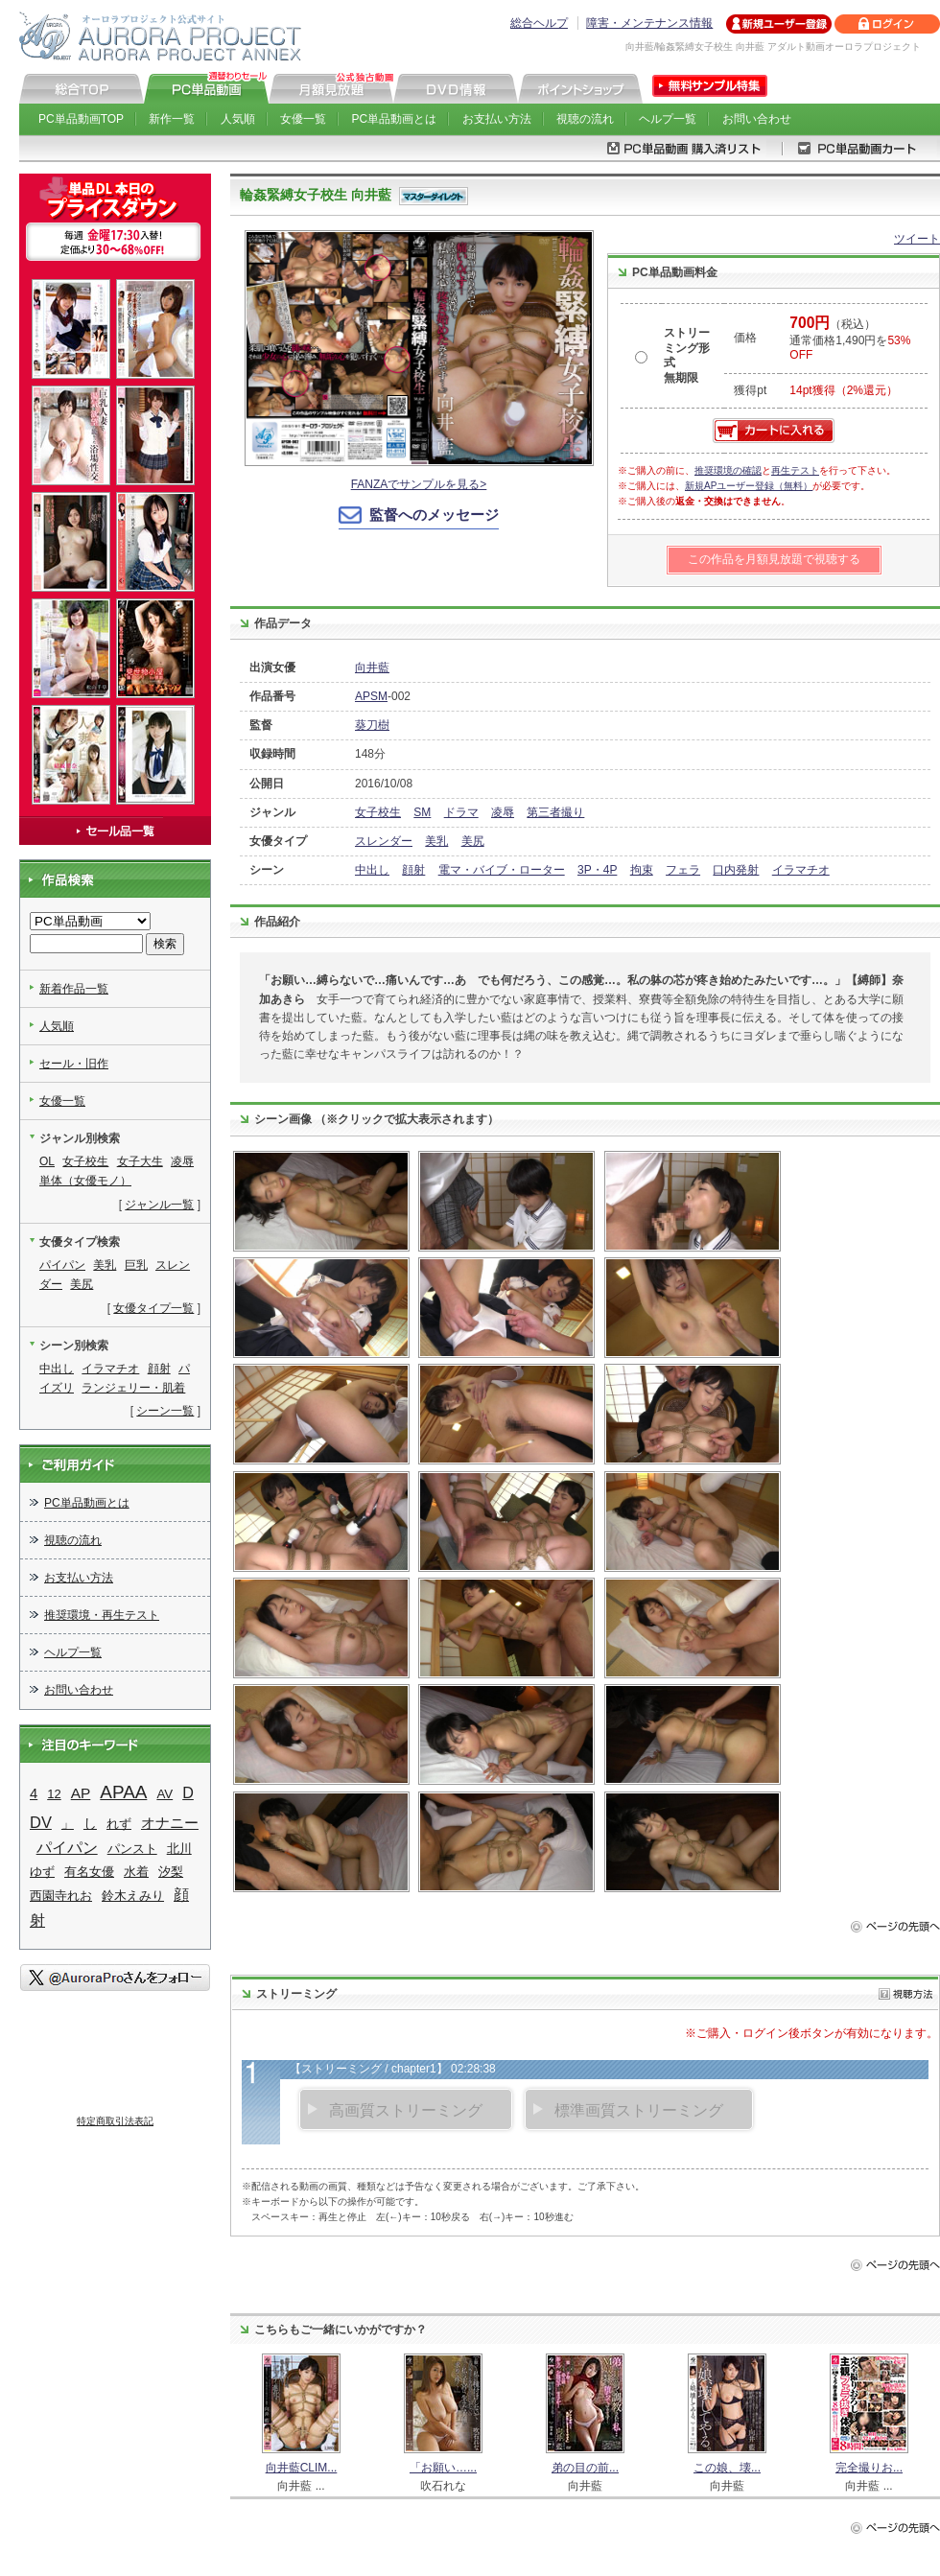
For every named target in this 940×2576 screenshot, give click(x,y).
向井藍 (372, 667)
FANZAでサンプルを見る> (419, 484)
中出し (372, 870)
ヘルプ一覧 (667, 119)
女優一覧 (303, 119)
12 (53, 1794)
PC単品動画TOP (81, 119)
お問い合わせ (756, 119)
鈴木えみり (133, 1895)
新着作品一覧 (73, 988)
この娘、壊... (727, 2467)
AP (81, 1793)
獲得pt (750, 390)
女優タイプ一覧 (153, 1308)
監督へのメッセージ (434, 514)
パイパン (62, 1265)
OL (47, 1161)
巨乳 (136, 1265)
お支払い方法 (496, 119)
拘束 (641, 870)
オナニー (170, 1823)
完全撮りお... (869, 2467)
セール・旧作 (73, 1063)
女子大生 (140, 1161)
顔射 (413, 870)
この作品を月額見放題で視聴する (774, 559)
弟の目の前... (585, 2467)
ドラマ (461, 812)
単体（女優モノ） (85, 1180)
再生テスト (795, 470)
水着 (136, 1871)
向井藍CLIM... (302, 2467)
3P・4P (597, 870)
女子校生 (378, 812)
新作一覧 (172, 119)
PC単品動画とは (394, 119)
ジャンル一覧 (159, 1204)
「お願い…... (443, 2467)
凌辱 (502, 812)
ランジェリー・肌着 (133, 1387)
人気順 (238, 119)
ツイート (917, 239)
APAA (123, 1792)
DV (41, 1822)
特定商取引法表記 (115, 2121)
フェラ (683, 870)
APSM (371, 696)
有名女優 (89, 1871)
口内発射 (736, 870)
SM (422, 812)
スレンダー (383, 841)
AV (164, 1794)
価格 (745, 337)
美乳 (436, 841)
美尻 (472, 841)
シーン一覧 (165, 1410)
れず (118, 1823)
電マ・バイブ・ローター (501, 870)
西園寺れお (61, 1895)
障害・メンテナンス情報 (649, 23)
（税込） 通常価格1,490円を (849, 339)
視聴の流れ (585, 119)
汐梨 (170, 1871)
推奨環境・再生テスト (101, 1615)
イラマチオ (801, 870)
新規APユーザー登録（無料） (748, 485)
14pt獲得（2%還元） (843, 390)
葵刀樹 (372, 725)
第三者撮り (555, 812)
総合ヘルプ (539, 23)
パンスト (132, 1848)
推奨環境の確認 (728, 470)
